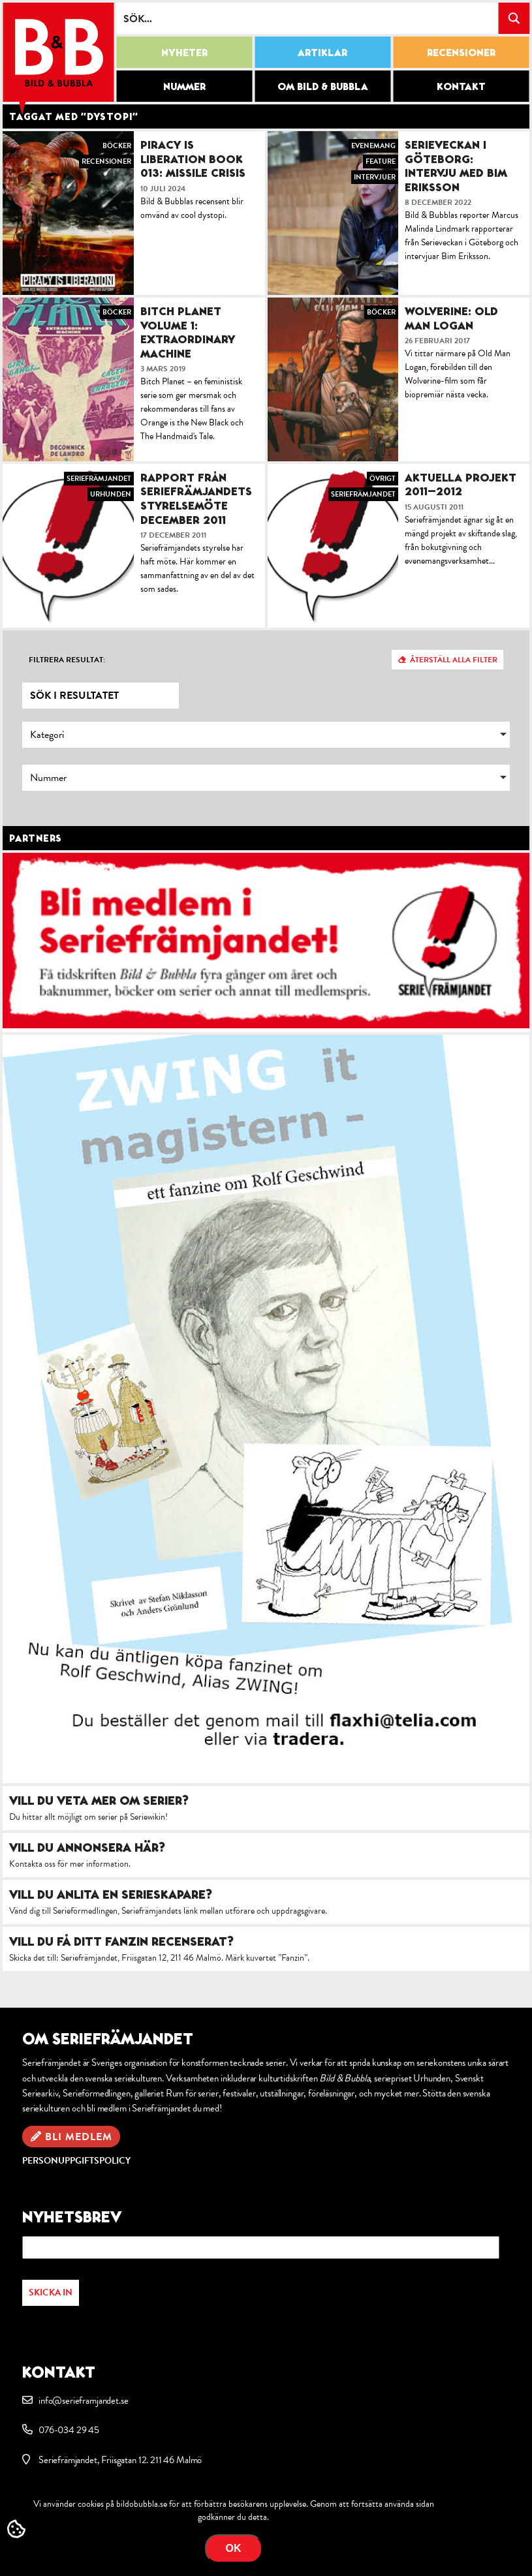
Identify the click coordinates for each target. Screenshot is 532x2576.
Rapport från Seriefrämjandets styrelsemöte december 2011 (196, 498)
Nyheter (184, 52)
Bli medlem (78, 2137)
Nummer (184, 86)
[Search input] (307, 18)
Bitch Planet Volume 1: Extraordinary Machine (187, 332)
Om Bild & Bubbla (322, 86)
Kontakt (461, 86)
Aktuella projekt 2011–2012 (460, 484)
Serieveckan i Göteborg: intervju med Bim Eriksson (456, 166)
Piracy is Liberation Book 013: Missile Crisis (192, 158)
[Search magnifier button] (513, 18)
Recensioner (461, 52)
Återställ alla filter (453, 660)
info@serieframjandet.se (83, 2400)
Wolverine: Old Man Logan (451, 318)
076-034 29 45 (69, 2430)
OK (234, 2548)
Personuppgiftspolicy (76, 2161)
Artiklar (322, 52)
